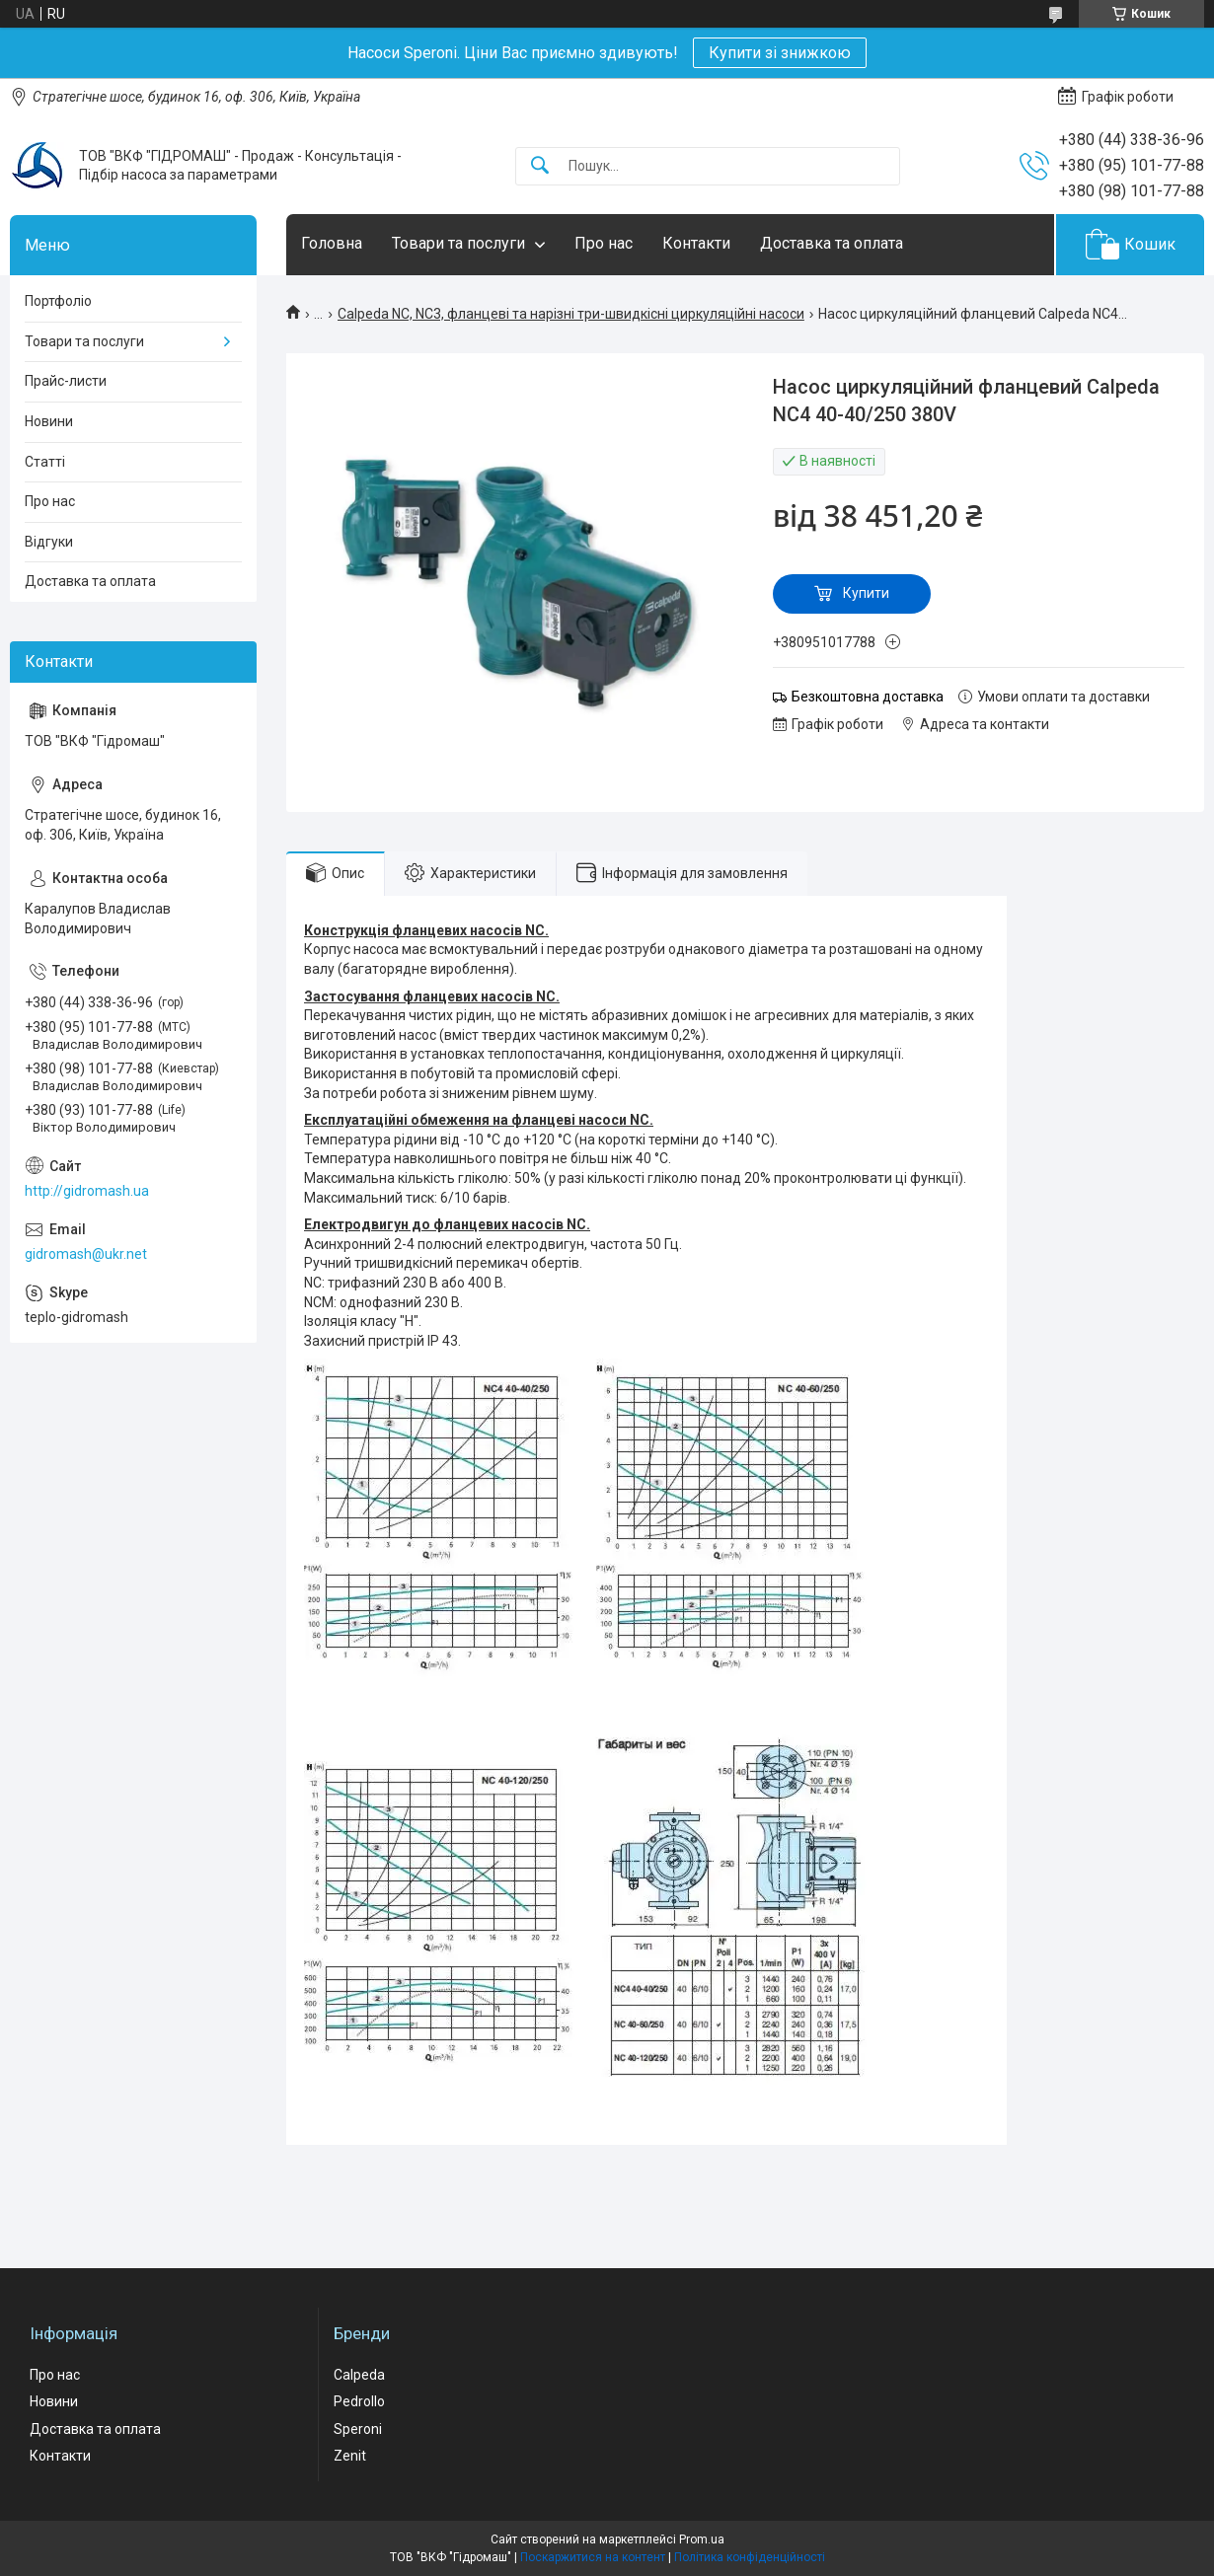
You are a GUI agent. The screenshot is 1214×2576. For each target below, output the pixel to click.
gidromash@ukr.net (86, 1254)
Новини (49, 421)
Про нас (603, 243)
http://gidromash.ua (87, 1191)
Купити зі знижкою (780, 52)
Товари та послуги (458, 243)
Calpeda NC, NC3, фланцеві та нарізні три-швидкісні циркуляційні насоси (571, 314)
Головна (331, 243)
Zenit (350, 2456)
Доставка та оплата (831, 243)
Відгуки (49, 542)
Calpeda (359, 2375)
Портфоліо (58, 301)
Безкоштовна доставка (868, 696)
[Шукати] (540, 166)
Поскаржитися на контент (592, 2557)
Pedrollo (359, 2401)
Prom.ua (701, 2539)
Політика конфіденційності (749, 2557)
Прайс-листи (66, 381)
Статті (45, 462)
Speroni (358, 2429)
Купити (866, 593)
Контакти (696, 243)
